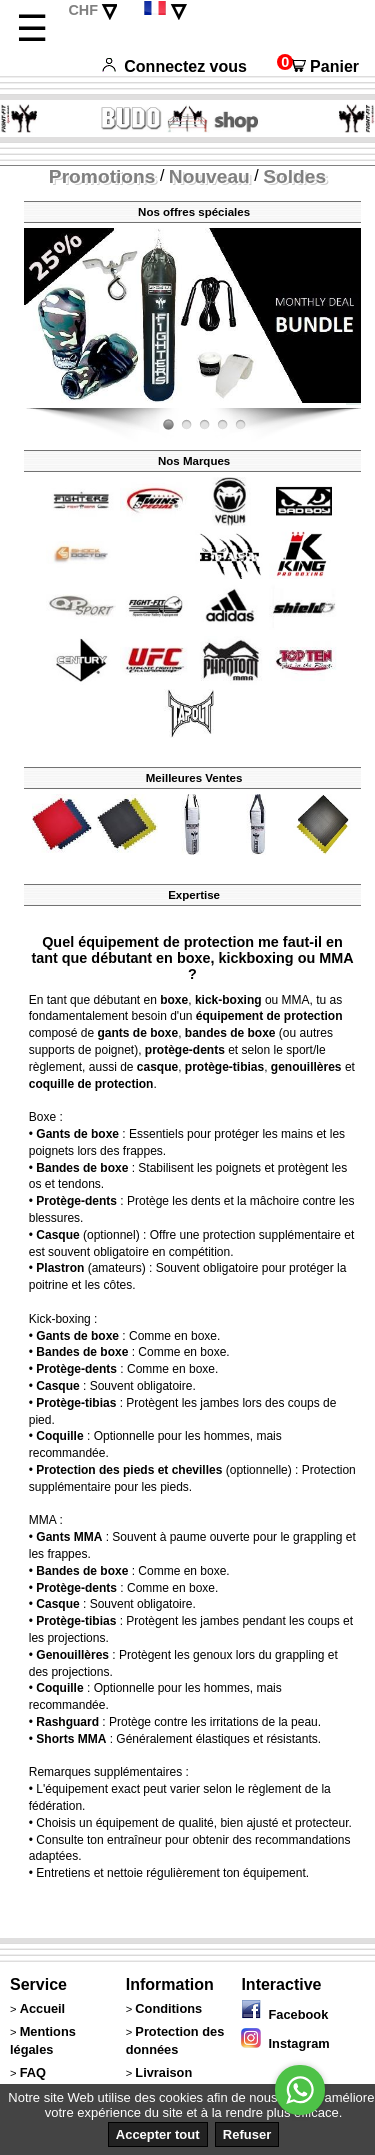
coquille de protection (91, 1084)
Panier (318, 66)
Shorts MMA (71, 1739)
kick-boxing (228, 1000)
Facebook (284, 2014)
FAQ (33, 2072)
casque (157, 1067)
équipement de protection (269, 1016)
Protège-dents (76, 1201)
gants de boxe (137, 1033)
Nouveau (209, 176)
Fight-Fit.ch (356, 404)
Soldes (294, 176)
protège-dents (185, 1050)
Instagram (285, 2043)
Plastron (60, 1268)
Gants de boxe (77, 1134)
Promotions (102, 176)
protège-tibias (224, 1067)
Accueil (43, 2008)
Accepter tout (158, 2134)
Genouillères (72, 1655)
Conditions (168, 2008)
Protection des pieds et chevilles (129, 1470)
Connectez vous (174, 66)
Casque (57, 1235)
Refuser (247, 2134)
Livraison (163, 2072)
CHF (83, 10)
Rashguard (67, 1722)
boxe (174, 1000)
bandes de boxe (230, 1033)
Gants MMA (69, 1537)
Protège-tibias (76, 1403)
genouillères (306, 1067)
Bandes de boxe (82, 1168)
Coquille (59, 1436)
